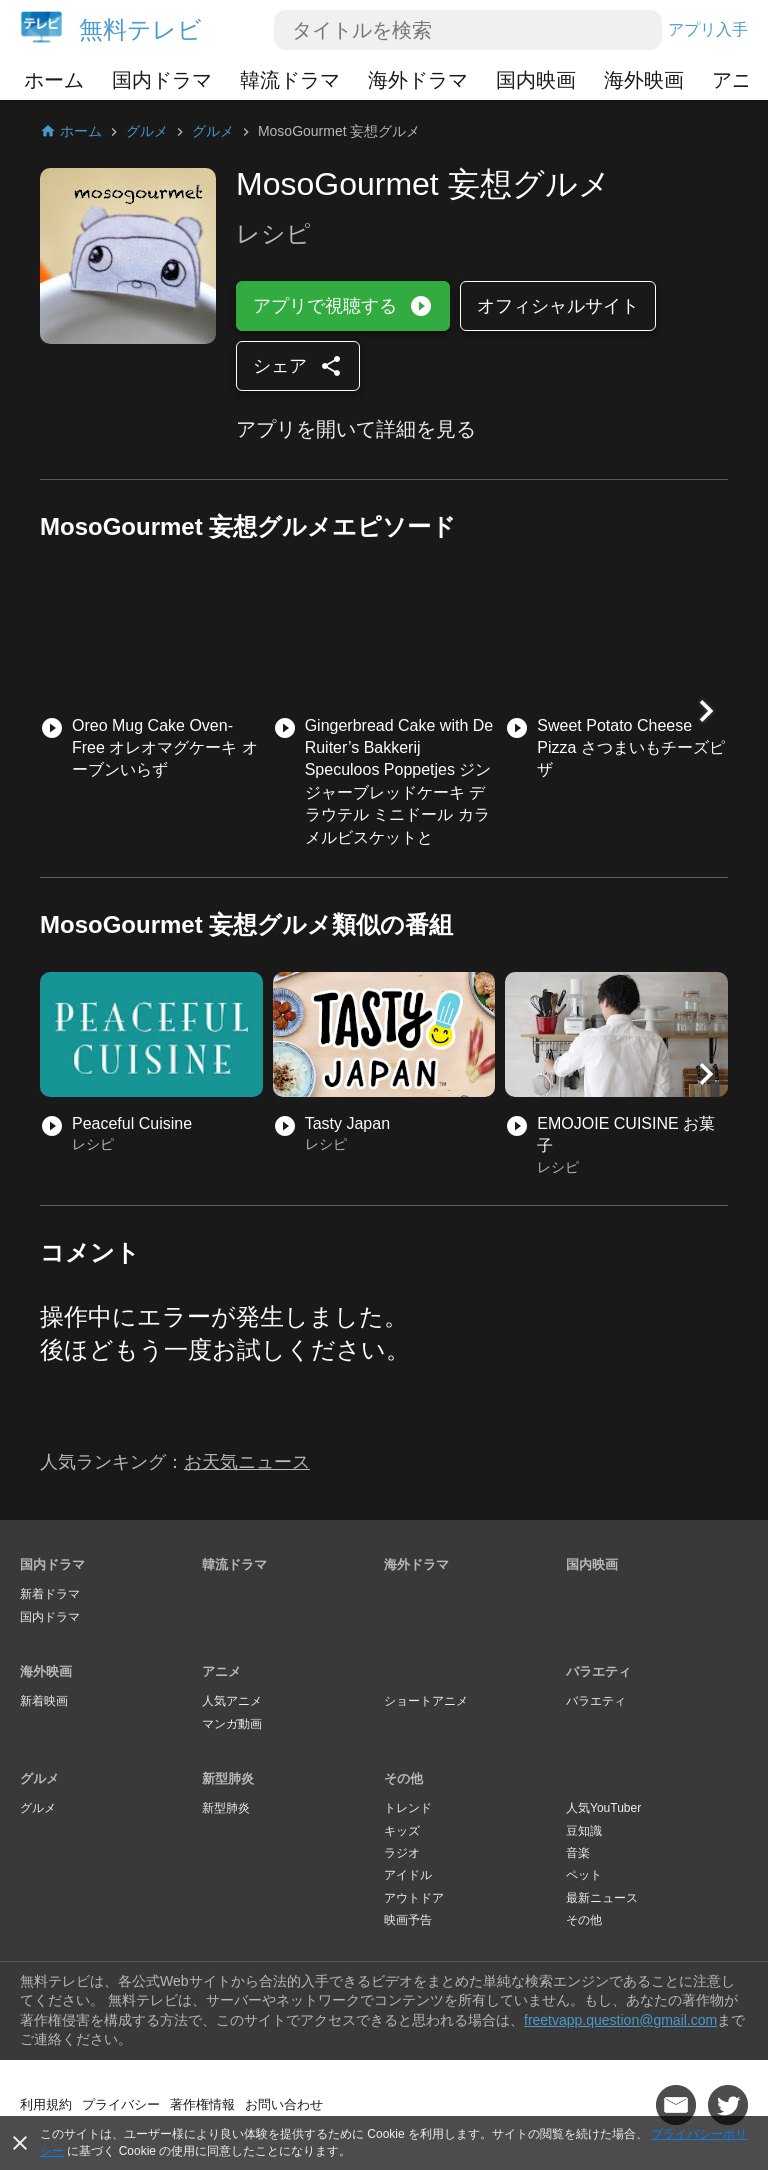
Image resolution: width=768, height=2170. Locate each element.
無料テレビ (140, 29)
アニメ (221, 1671)
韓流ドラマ (290, 80)
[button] (706, 711)
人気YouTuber (603, 1808)
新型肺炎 (228, 1778)
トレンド (408, 1808)
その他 (403, 1778)
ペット (584, 1875)
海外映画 (644, 80)
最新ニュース (602, 1898)
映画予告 (408, 1920)
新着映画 (44, 1701)
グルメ (39, 1778)
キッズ (402, 1831)
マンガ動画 (232, 1724)
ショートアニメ (426, 1701)
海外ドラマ (418, 80)
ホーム (54, 80)
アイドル (408, 1875)
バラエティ (598, 1671)
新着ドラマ (50, 1594)
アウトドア (414, 1898)
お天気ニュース (247, 1462)
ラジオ (402, 1853)
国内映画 (536, 80)
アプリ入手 (708, 29)
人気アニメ (232, 1701)
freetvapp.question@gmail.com (620, 2020)
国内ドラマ (162, 80)
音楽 (578, 1853)
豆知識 (584, 1831)
